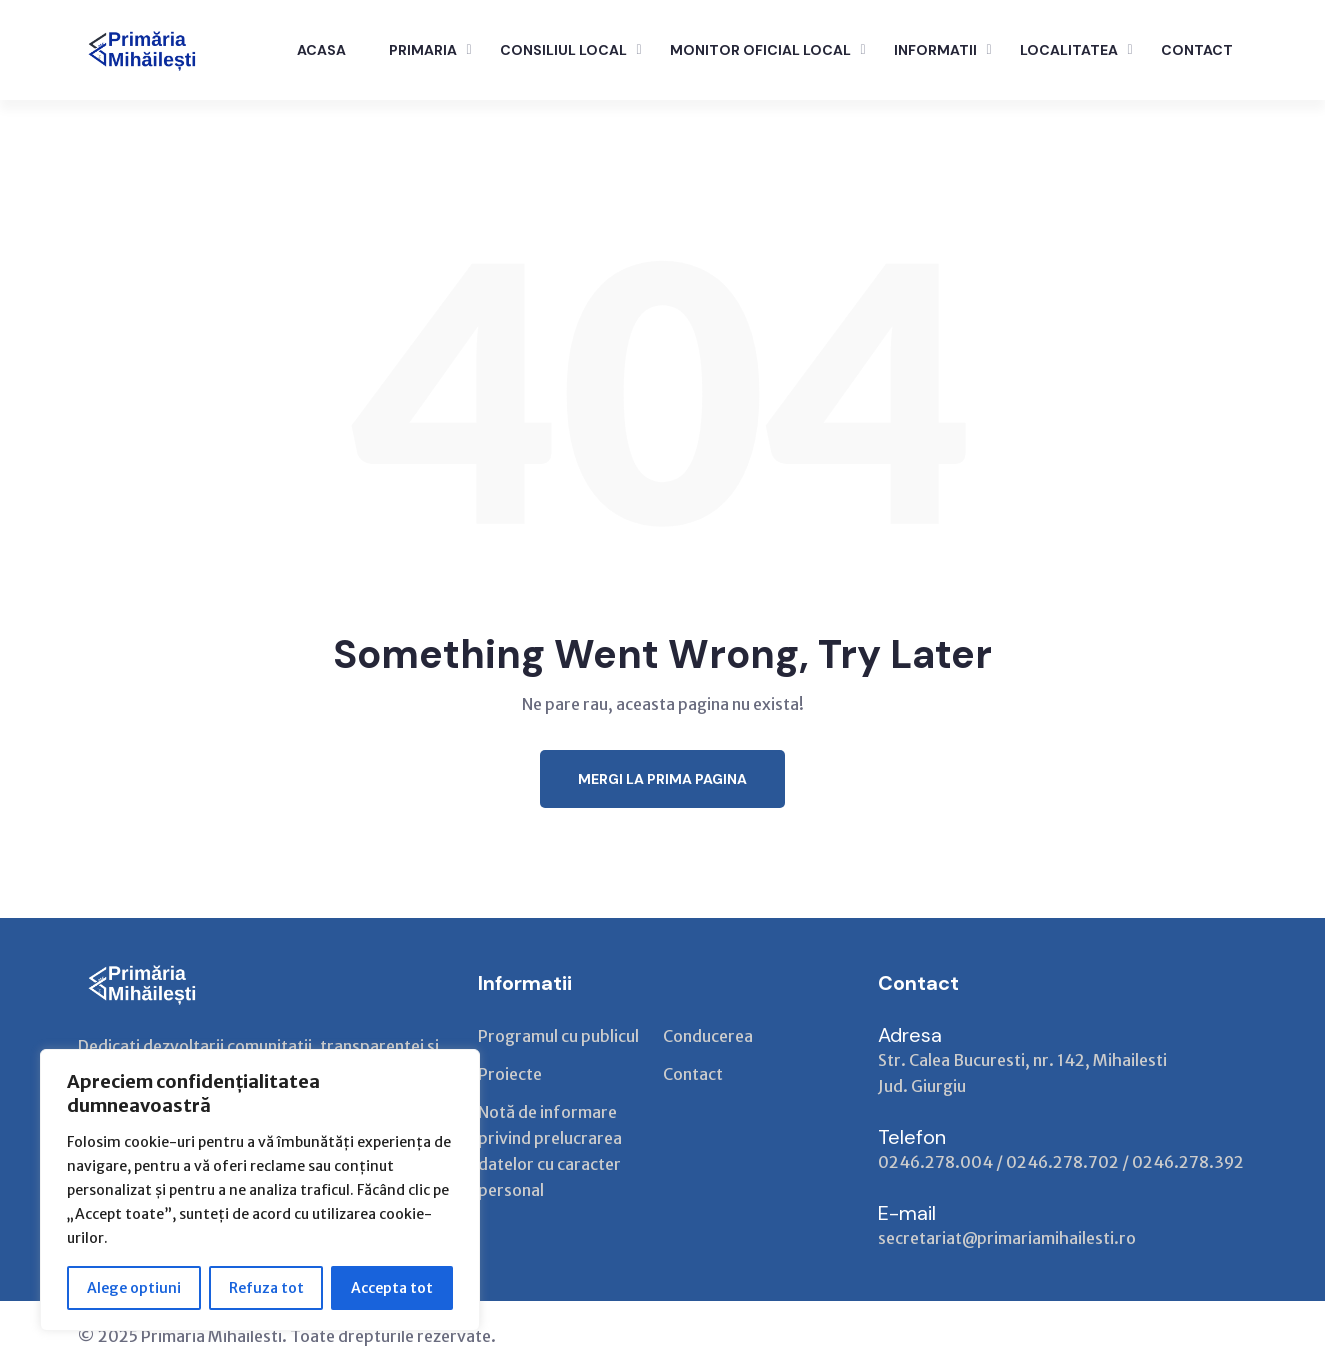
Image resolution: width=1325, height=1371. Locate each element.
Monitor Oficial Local (760, 50)
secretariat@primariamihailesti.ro (1007, 1238)
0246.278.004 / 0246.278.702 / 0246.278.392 (1061, 1162)
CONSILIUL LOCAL (563, 50)
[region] (260, 1190)
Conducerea (708, 1036)
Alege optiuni (134, 1288)
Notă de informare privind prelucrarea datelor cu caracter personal (550, 1151)
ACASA (321, 50)
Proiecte (510, 1074)
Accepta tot (392, 1288)
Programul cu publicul (558, 1036)
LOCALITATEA (1069, 50)
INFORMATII (935, 50)
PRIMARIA (423, 50)
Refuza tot (266, 1288)
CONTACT (1197, 50)
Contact (693, 1074)
